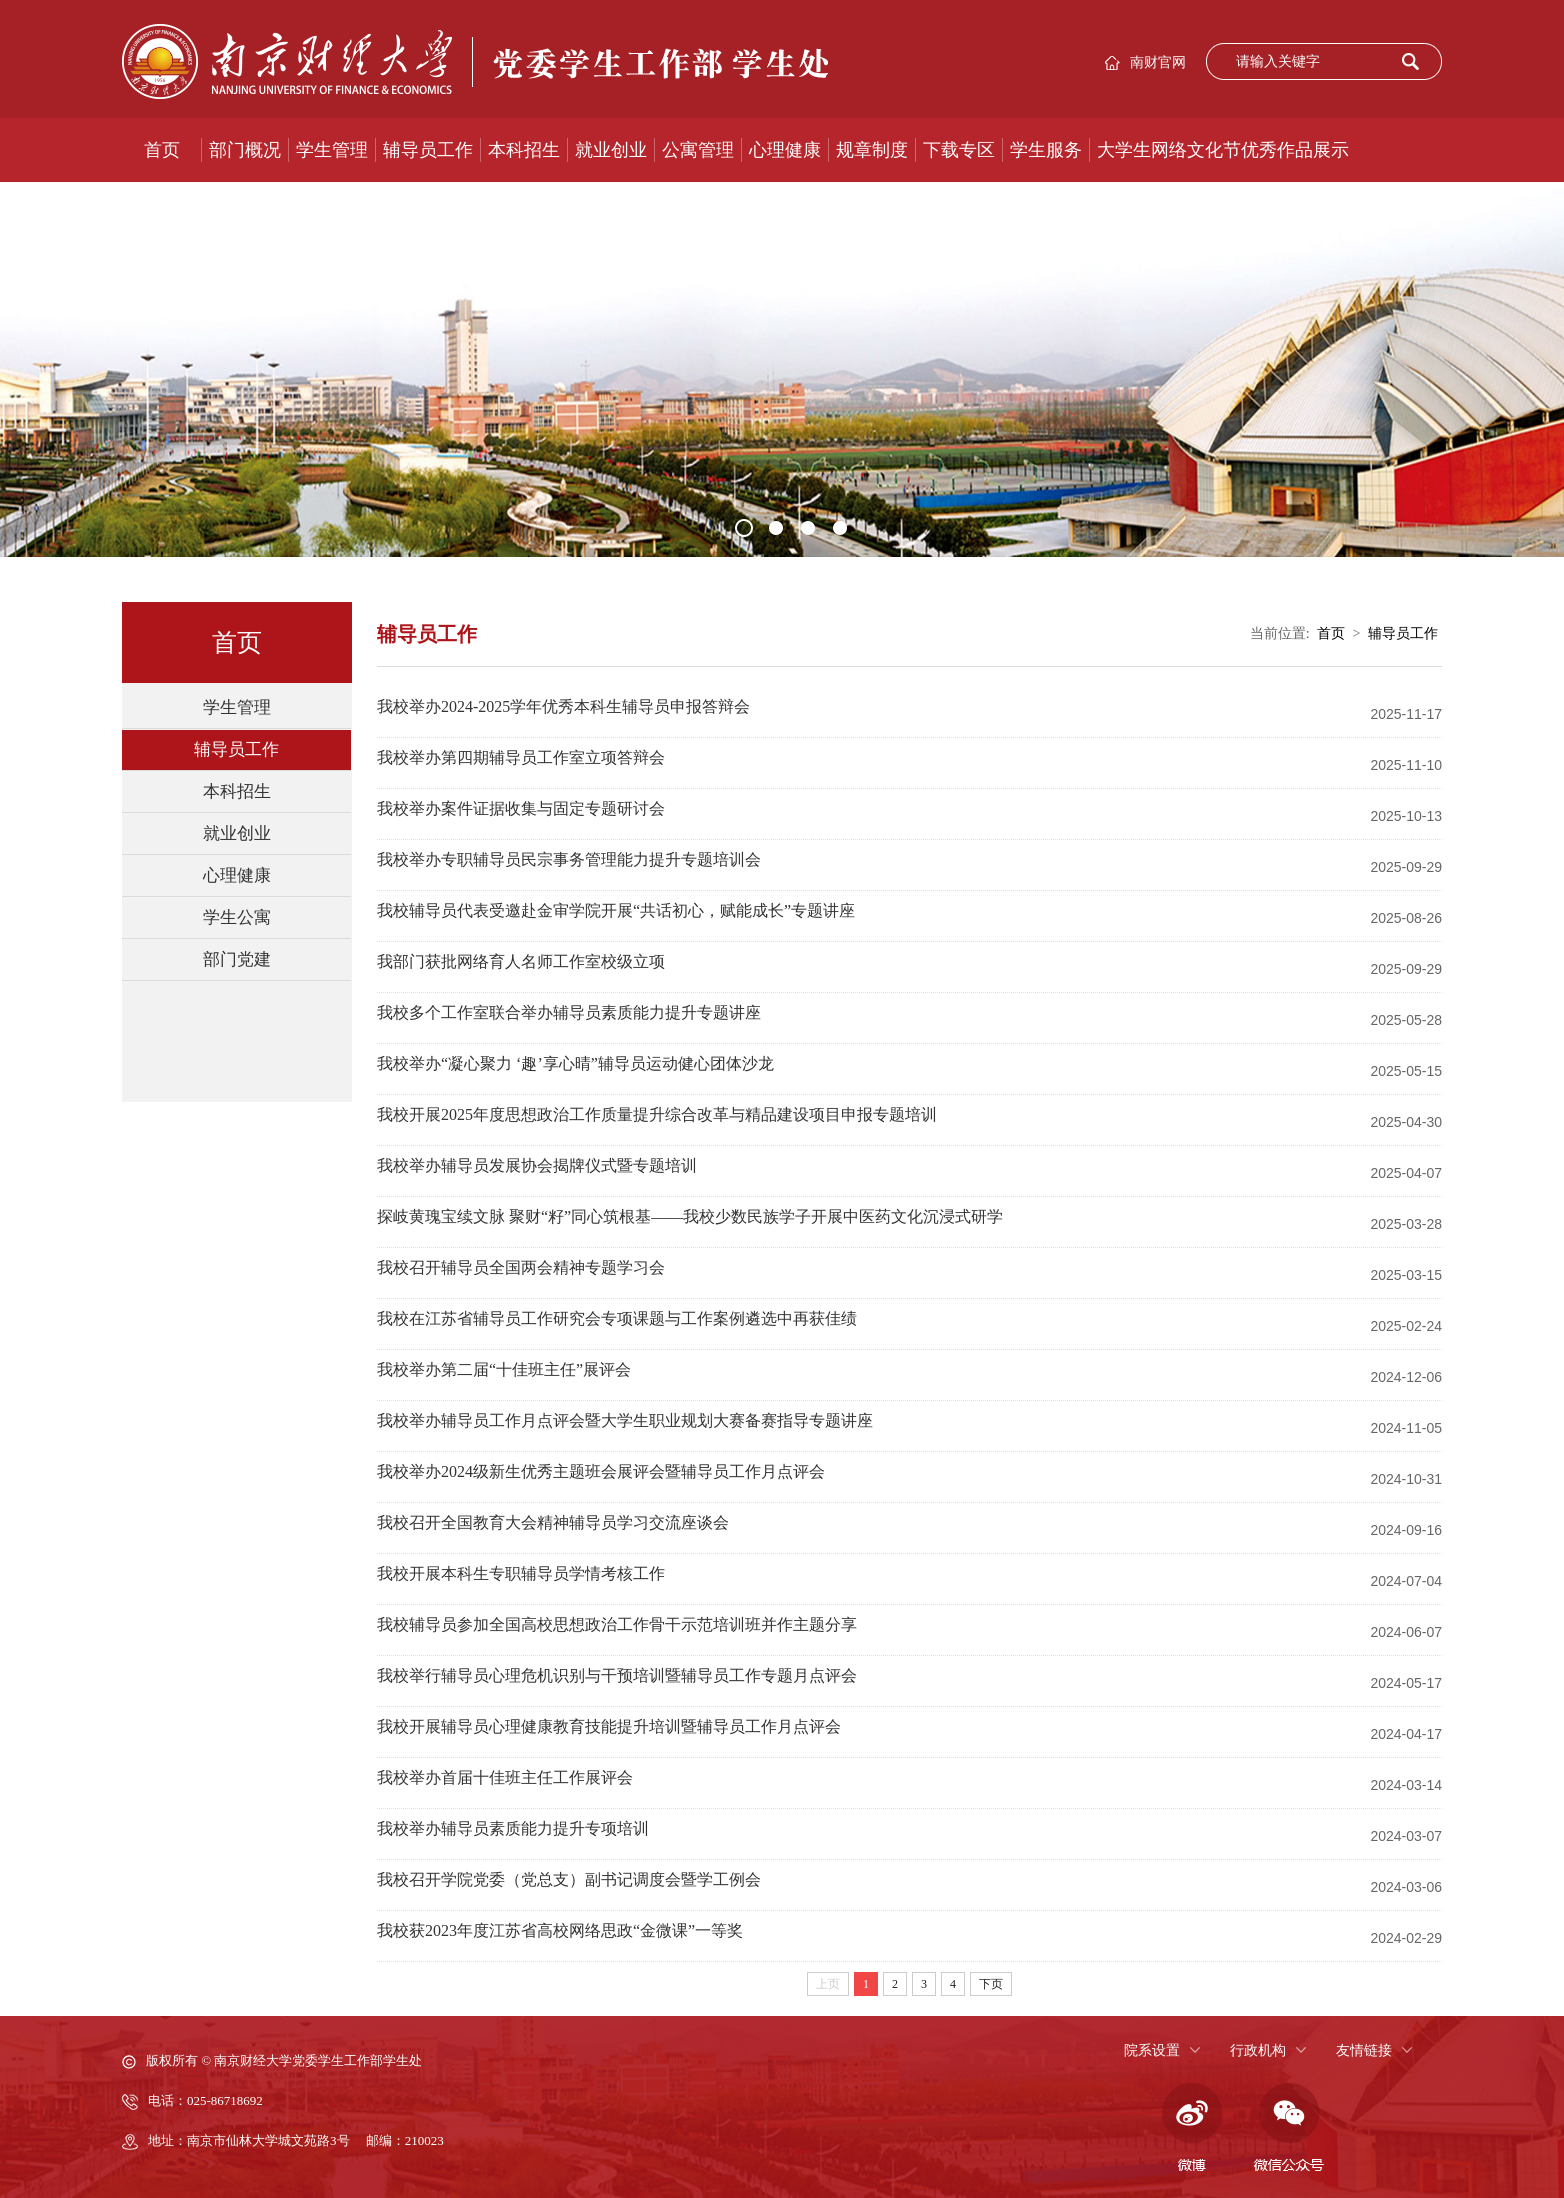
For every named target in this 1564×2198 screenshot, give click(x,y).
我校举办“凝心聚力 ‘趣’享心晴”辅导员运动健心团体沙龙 (575, 1063)
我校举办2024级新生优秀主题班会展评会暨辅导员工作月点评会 (601, 1471)
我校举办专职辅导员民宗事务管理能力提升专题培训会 (569, 859)
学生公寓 (237, 917)
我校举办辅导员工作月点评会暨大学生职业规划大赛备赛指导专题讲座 (625, 1420)
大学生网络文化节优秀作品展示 (1223, 150)
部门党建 (237, 959)
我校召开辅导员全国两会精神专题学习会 (521, 1267)
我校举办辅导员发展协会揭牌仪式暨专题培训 (537, 1165)
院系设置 (1152, 2050)
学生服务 (1046, 150)
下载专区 (959, 150)
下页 (991, 1984)
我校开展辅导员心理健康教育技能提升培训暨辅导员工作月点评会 (609, 1726)
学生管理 (332, 150)
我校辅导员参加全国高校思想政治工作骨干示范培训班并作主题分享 (617, 1624)
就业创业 (611, 150)
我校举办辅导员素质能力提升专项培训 (513, 1828)
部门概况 (245, 150)
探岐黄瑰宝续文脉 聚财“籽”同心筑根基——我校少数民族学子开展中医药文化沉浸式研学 (690, 1216)
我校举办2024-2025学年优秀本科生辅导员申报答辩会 (563, 706)
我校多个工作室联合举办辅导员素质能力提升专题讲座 (569, 1012)
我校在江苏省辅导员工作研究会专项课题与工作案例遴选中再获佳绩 (617, 1318)
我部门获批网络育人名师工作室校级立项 (521, 961)
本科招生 (524, 150)
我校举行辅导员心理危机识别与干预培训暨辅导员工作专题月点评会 (617, 1675)
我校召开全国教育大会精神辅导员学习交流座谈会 (553, 1522)
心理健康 (785, 150)
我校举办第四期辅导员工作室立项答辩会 (521, 757)
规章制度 (872, 150)
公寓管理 (698, 150)
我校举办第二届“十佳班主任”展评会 (504, 1369)
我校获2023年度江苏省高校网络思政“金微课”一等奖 (560, 1930)
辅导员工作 (428, 150)
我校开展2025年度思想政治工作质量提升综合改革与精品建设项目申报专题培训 (657, 1114)
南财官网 (1158, 62)
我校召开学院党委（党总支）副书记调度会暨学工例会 (569, 1879)
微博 (1189, 2128)
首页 (162, 150)
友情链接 (1364, 2050)
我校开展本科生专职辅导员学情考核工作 (521, 1573)
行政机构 (1258, 2050)
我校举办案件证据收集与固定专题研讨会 (521, 808)
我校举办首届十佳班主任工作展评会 (505, 1777)
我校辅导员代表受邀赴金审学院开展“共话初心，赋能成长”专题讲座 (616, 910)
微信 (1289, 2128)
